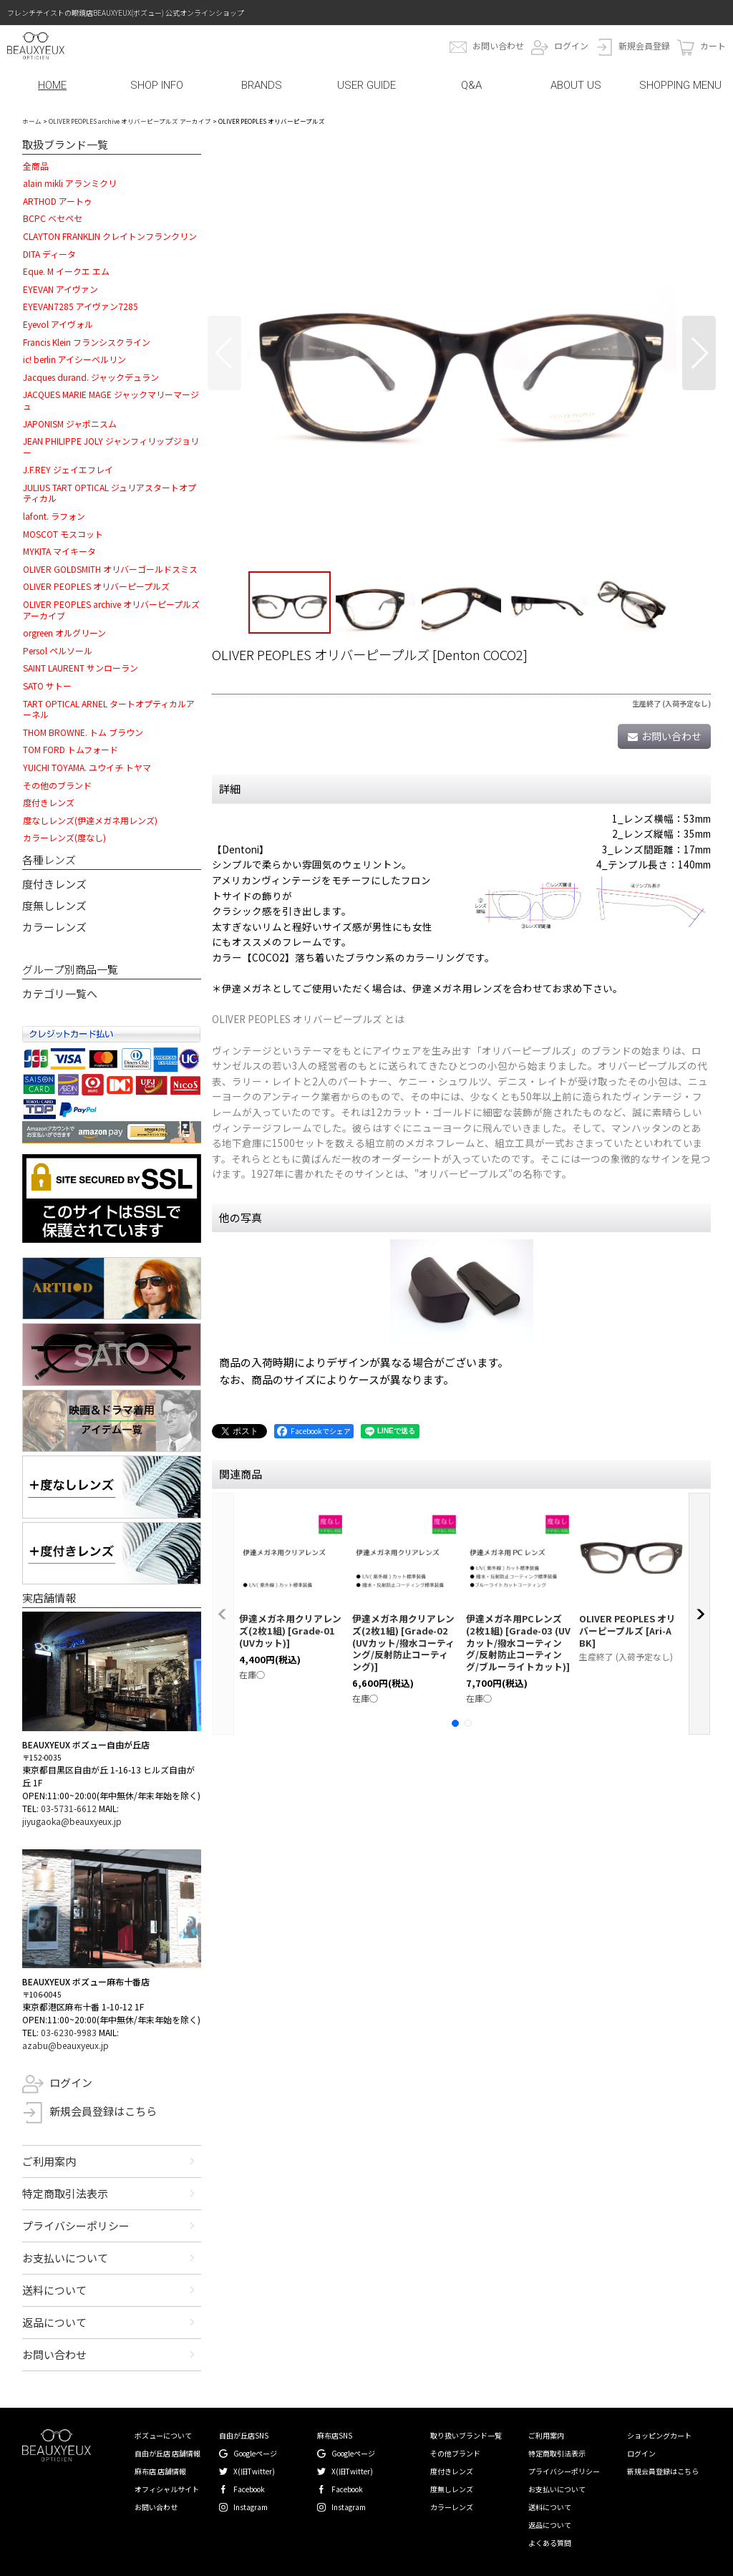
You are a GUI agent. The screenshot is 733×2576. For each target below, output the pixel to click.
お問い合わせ (498, 45)
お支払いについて (65, 2257)
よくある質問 (549, 2542)
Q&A (471, 85)
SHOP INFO (156, 85)
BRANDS (261, 85)
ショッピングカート (659, 2435)
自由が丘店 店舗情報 (167, 2453)
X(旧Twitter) (254, 2471)
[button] (224, 353)
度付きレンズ (54, 883)
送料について (54, 2289)
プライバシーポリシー (76, 2225)
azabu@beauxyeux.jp (65, 2045)
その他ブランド (455, 2453)
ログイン (571, 45)
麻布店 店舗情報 (160, 2471)
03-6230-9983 (69, 2032)
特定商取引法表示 (65, 2193)
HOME (52, 85)
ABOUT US (575, 85)
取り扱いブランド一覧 (466, 2435)
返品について (54, 2322)
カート (713, 45)
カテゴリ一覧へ (59, 993)
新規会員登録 (644, 45)
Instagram (250, 2507)
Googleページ (255, 2453)
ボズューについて (163, 2435)
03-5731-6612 (69, 1808)
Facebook (249, 2489)
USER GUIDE (366, 85)
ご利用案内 (49, 2161)
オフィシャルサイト (167, 2489)
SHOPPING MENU (680, 85)
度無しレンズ (54, 905)
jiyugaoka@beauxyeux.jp (72, 1821)
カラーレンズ (54, 926)
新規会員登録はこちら (103, 2111)
